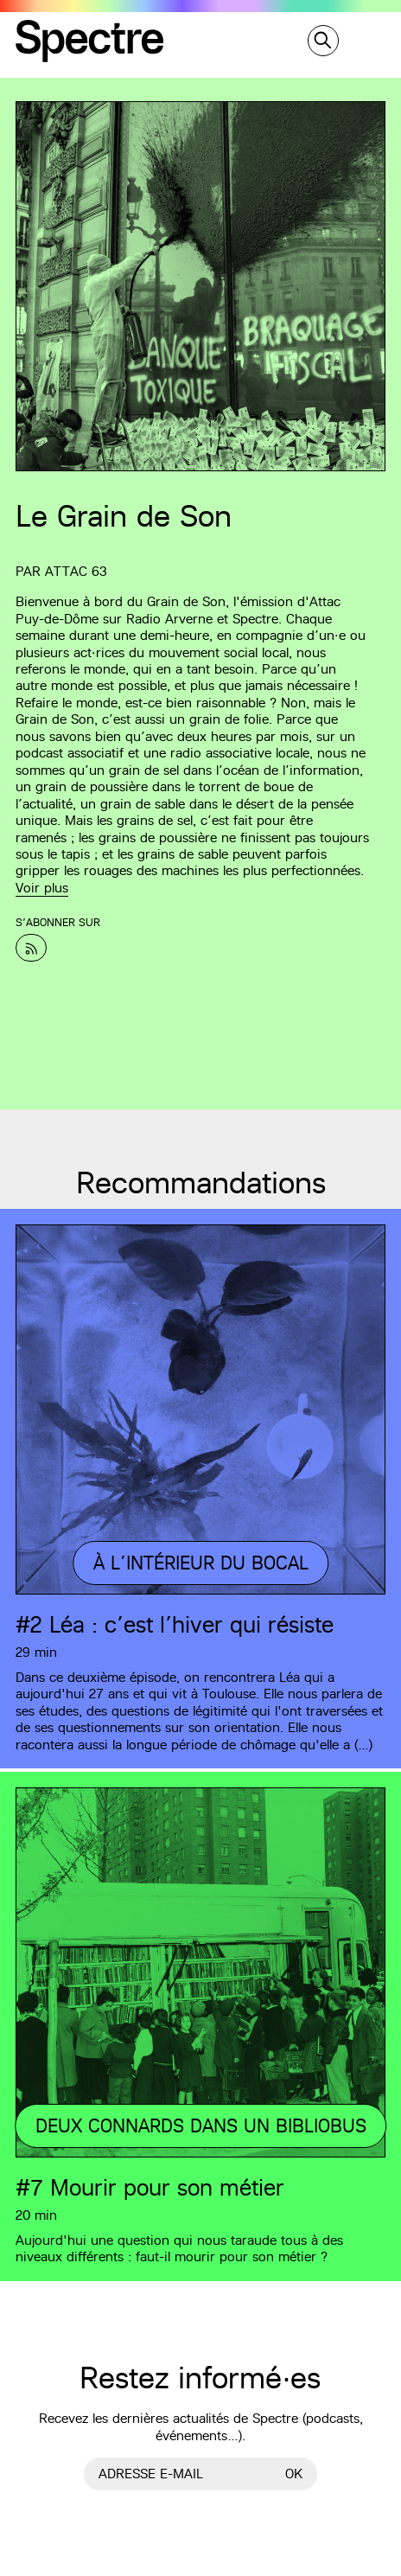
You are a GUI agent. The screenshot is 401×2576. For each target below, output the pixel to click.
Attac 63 (76, 571)
